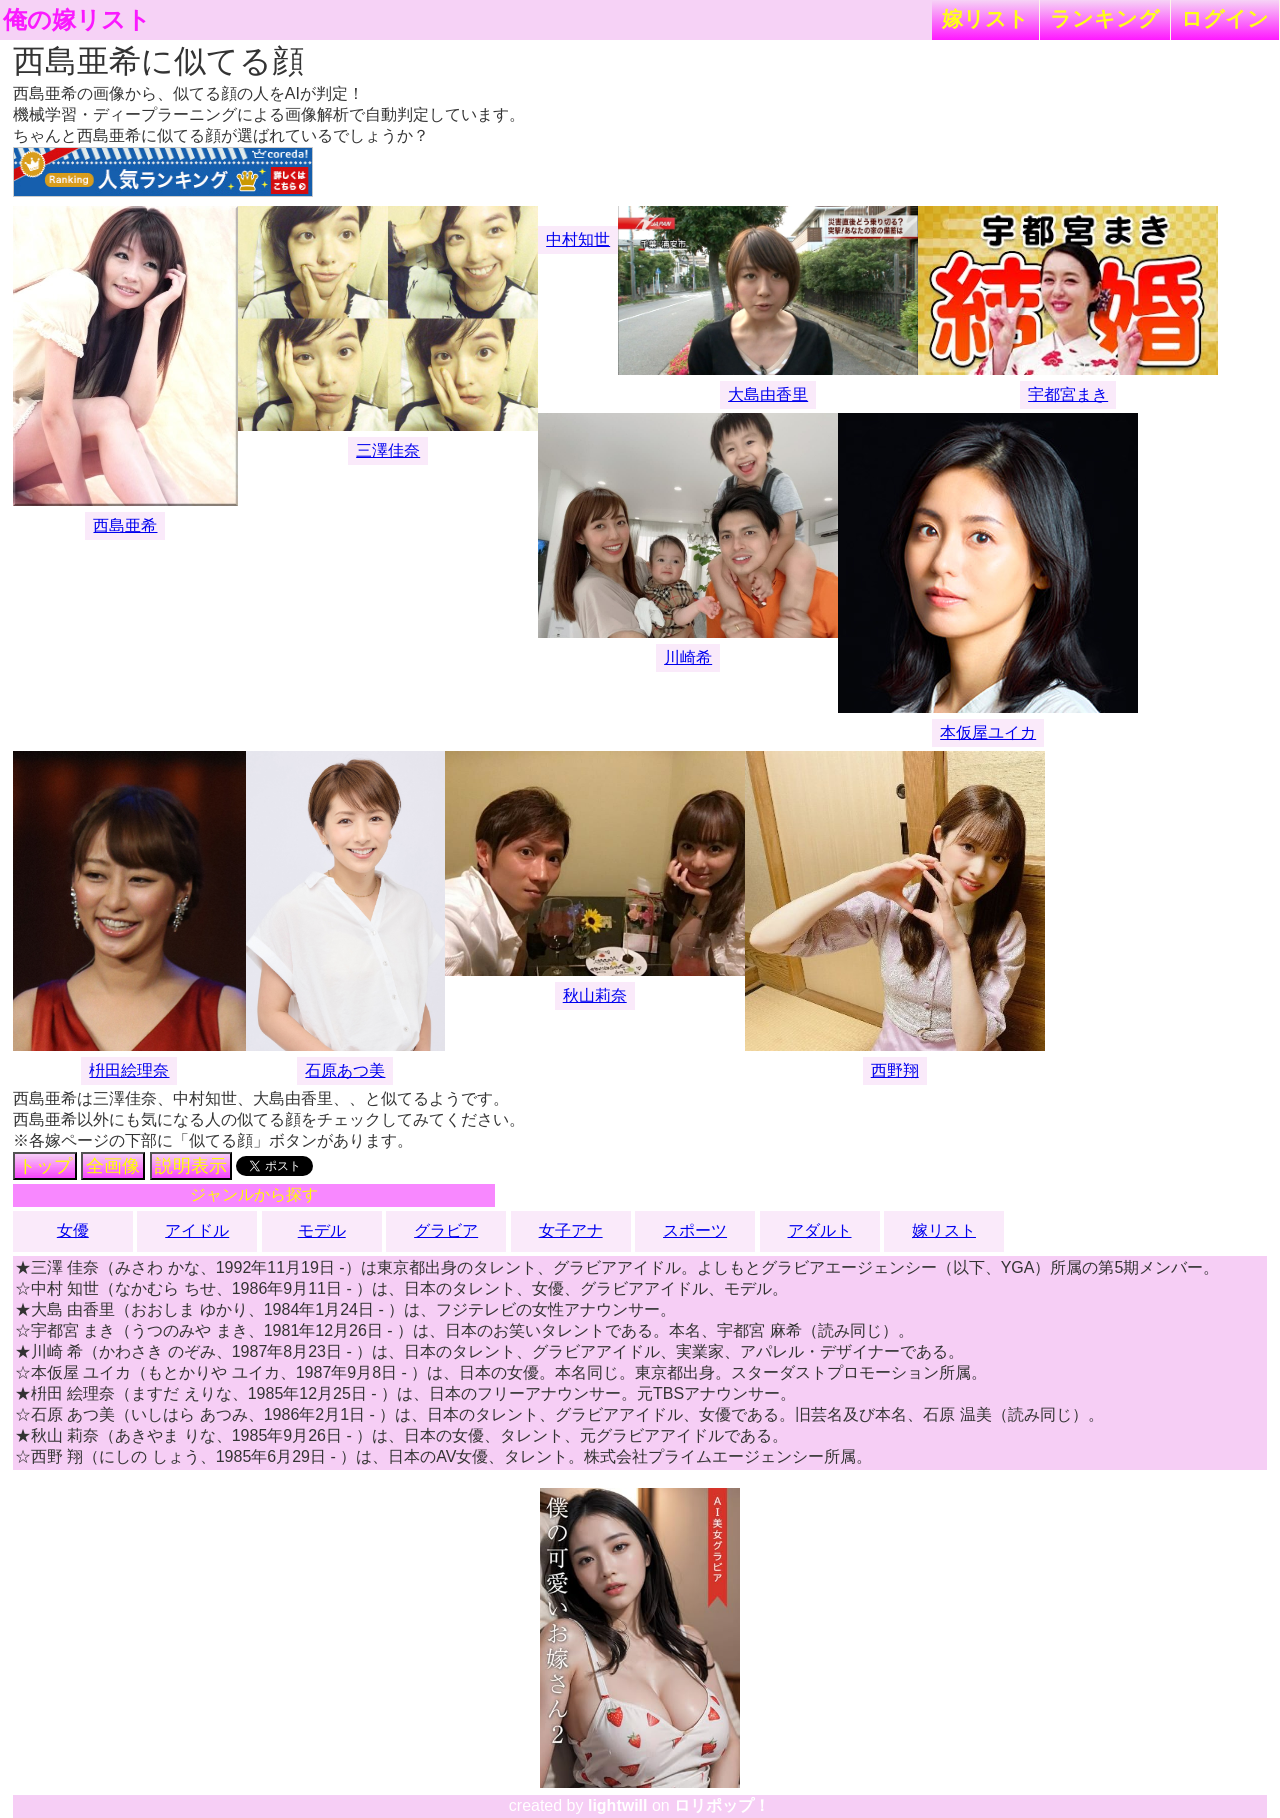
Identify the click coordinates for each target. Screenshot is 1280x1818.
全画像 (113, 1166)
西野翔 (895, 1070)
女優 (73, 1230)
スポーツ (695, 1230)
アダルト (820, 1230)
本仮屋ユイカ (988, 732)
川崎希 (688, 657)
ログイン (1225, 18)
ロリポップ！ (722, 1805)
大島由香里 (768, 394)
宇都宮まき (1068, 394)
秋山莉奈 (595, 995)
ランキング (1105, 18)
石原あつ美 (345, 1070)
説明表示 (191, 1166)
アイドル (197, 1230)
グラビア (446, 1230)
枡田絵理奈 (129, 1070)
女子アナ (571, 1230)
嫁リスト (985, 18)
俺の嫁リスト (77, 20)
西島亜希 (125, 525)
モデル (322, 1230)
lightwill (618, 1805)
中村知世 (578, 239)
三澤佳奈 (388, 450)
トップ (45, 1166)
